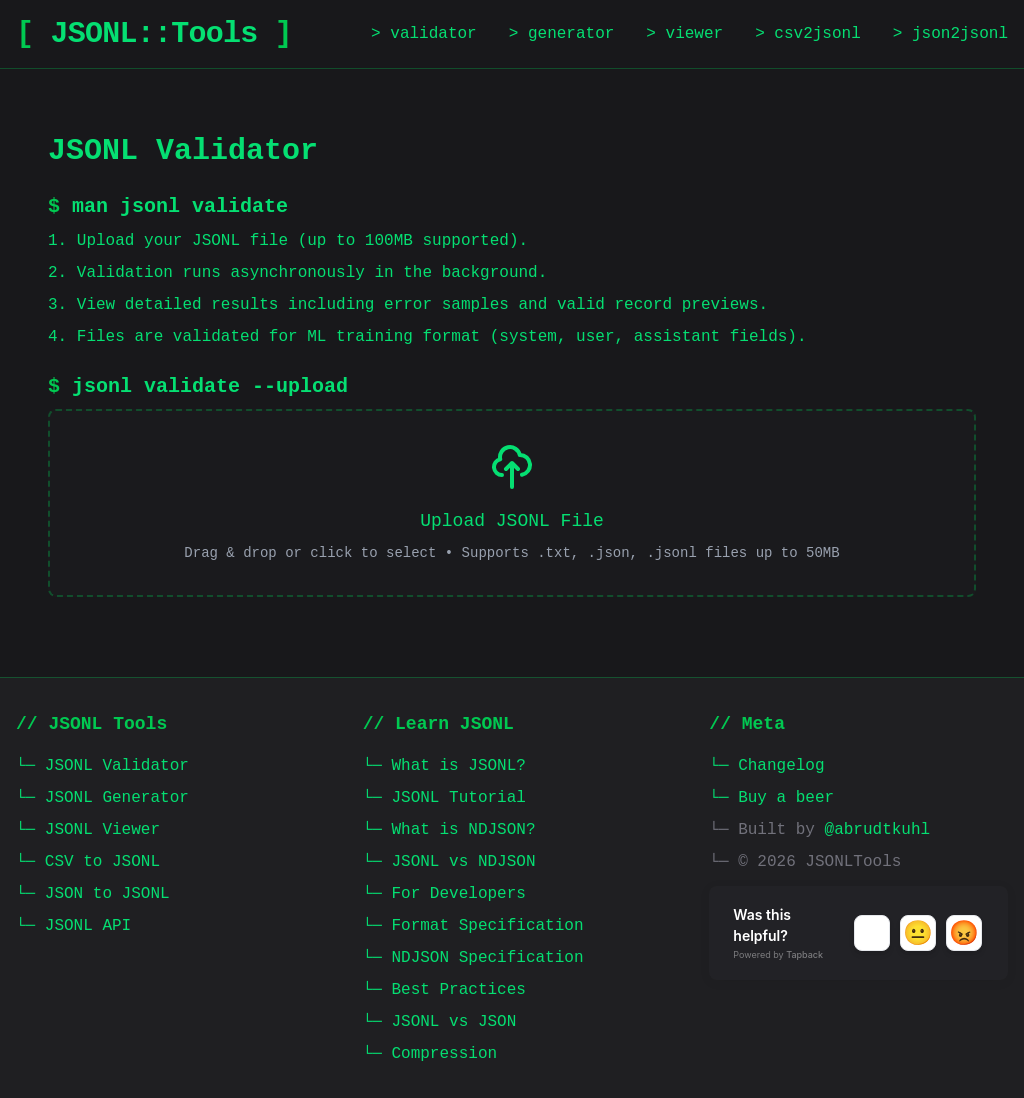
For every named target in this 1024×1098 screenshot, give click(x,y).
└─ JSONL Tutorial (444, 798)
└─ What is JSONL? (444, 766)
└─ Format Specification (473, 926)
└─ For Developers (444, 894)
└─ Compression (430, 1054)
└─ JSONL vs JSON (440, 1022)
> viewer (684, 34)
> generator (562, 34)
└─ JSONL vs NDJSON (449, 862)
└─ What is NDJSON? (449, 830)
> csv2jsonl (808, 34)
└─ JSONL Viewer (88, 830)
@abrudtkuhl (878, 830)
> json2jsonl (950, 34)
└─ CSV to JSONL (88, 862)
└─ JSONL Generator (102, 798)
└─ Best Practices (444, 990)
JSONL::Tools (154, 34)
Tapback (804, 954)
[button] (872, 933)
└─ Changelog (766, 766)
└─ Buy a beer (771, 798)
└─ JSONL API (73, 926)
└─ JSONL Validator (102, 766)
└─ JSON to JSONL (93, 894)
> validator (424, 34)
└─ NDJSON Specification (473, 958)
